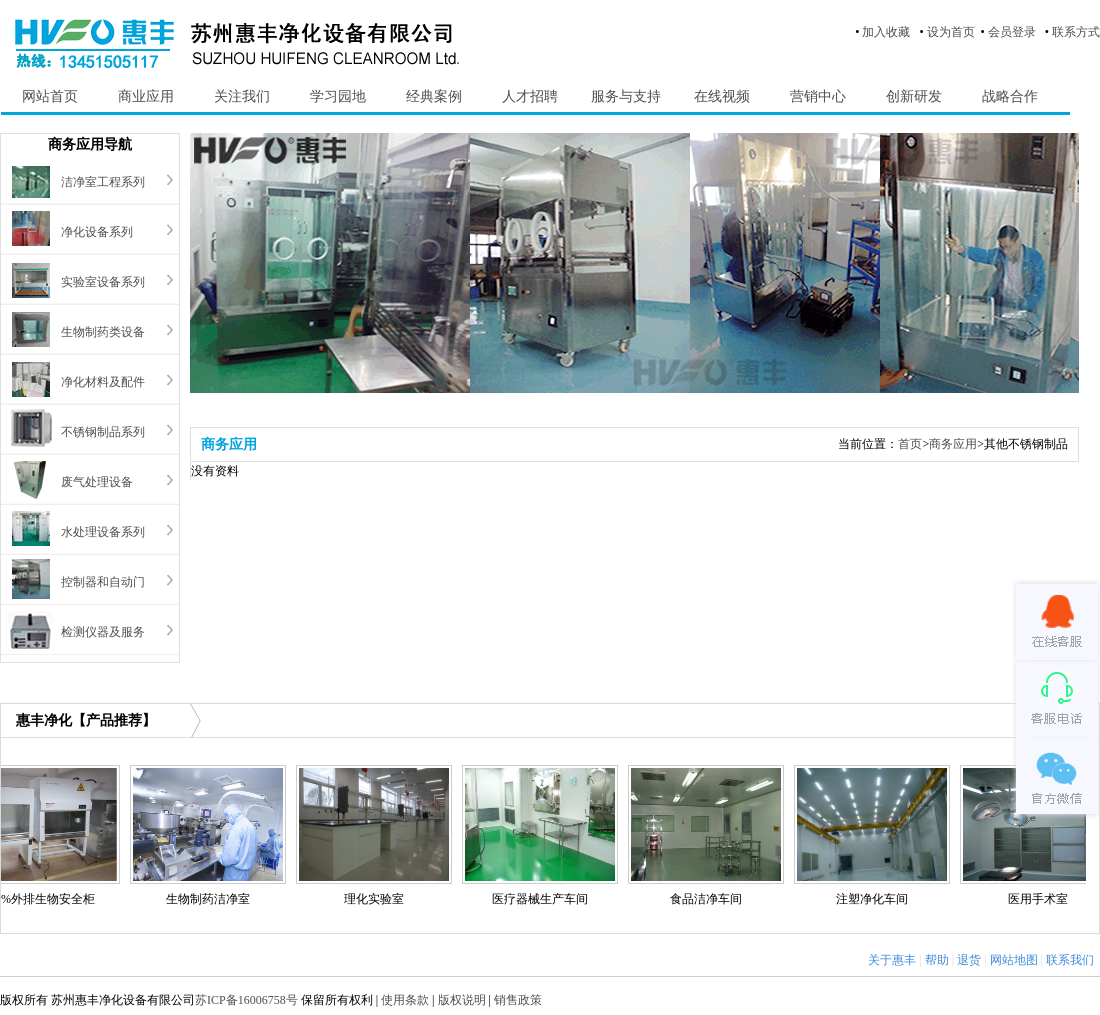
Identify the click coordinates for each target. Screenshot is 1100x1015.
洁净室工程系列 (103, 182)
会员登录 (1012, 32)
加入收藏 (886, 32)
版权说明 (462, 1000)
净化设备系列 (97, 232)
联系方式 (1076, 32)
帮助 (937, 960)
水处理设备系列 (103, 532)
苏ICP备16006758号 (246, 1000)
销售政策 (518, 1000)
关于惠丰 (892, 960)
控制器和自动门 (103, 582)
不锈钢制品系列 (103, 432)
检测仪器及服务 (103, 632)
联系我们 (1070, 960)
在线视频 (722, 96)
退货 (969, 960)
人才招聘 (530, 96)
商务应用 (953, 444)
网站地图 (1014, 960)
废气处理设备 (97, 482)
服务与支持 (626, 96)
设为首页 (951, 32)
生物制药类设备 (103, 332)
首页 (910, 444)
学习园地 (338, 96)
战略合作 (1010, 96)
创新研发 (914, 96)
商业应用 (146, 96)
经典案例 (434, 96)
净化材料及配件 (103, 382)
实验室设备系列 (103, 282)
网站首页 (50, 96)
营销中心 (818, 96)
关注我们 (242, 96)
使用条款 (405, 1000)
